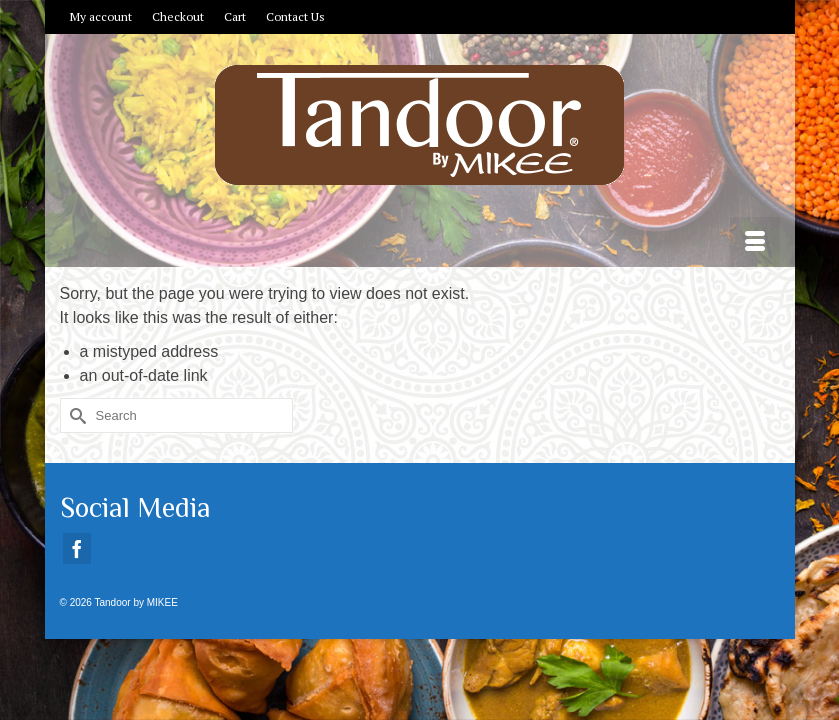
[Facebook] (77, 548)
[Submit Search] (75, 415)
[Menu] (755, 242)
